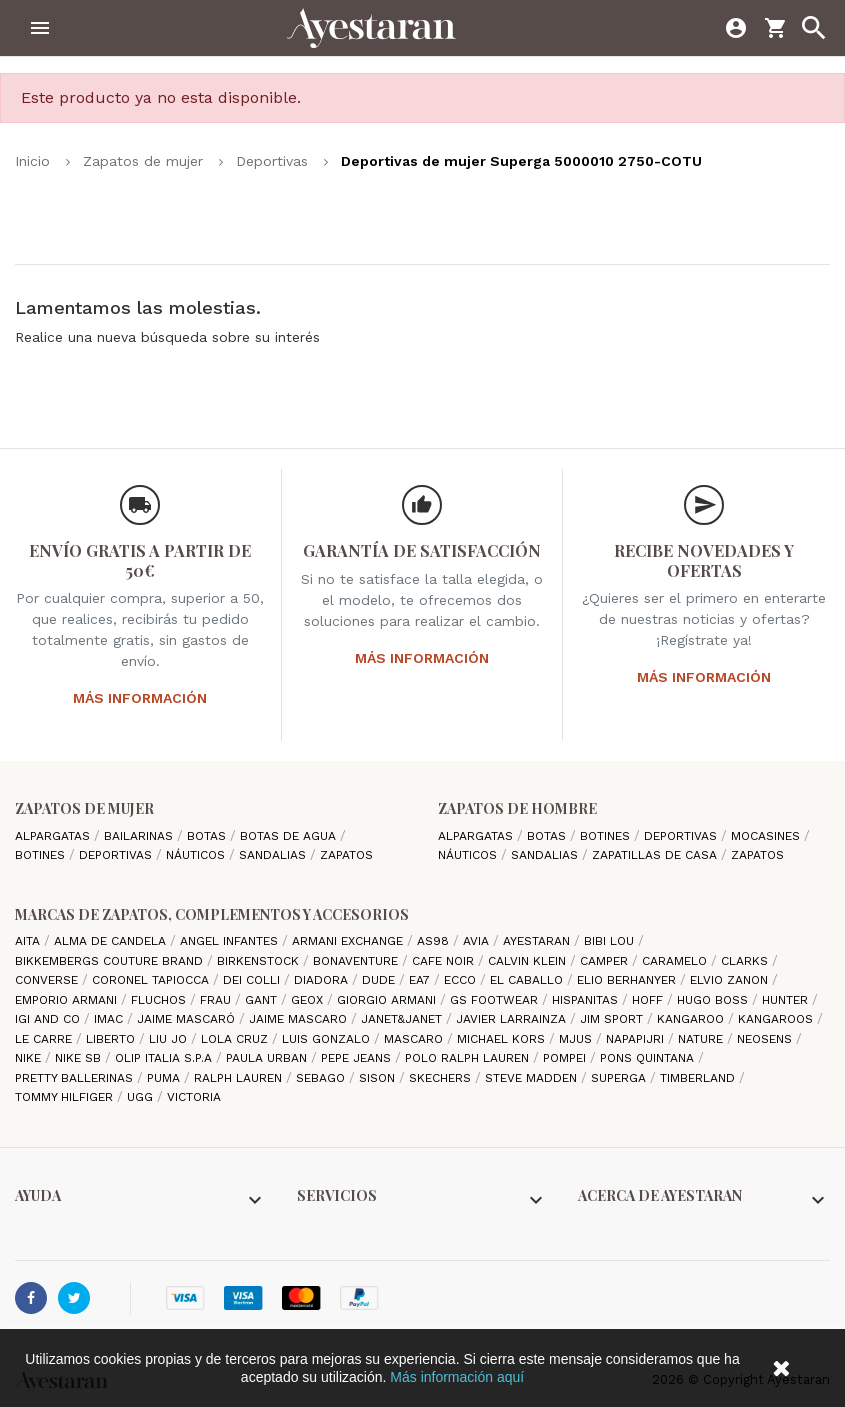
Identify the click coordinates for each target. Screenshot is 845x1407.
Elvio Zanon (731, 980)
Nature (702, 1039)
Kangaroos (777, 1019)
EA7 (421, 980)
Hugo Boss (714, 1000)
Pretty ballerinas (76, 1078)
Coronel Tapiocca (152, 980)
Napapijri (637, 1039)
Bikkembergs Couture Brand (111, 961)
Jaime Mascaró (188, 1019)
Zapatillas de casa (656, 855)
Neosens (766, 1039)
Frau (217, 1000)
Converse (48, 980)
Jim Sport (613, 1019)
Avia (478, 941)
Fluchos (160, 1000)
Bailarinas (140, 836)
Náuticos (197, 855)
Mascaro (415, 1039)
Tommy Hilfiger (66, 1097)
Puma (165, 1078)
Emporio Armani (68, 1000)
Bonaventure (357, 961)
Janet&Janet (403, 1019)
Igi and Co (49, 1019)
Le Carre (45, 1039)
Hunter (787, 1000)
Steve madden (533, 1078)
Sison (379, 1078)
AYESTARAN (538, 941)
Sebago (322, 1078)
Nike (30, 1058)
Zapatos (346, 855)
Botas (208, 836)
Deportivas (117, 855)
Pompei (566, 1058)
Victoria (194, 1097)
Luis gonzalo (328, 1039)
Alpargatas (54, 836)
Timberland (699, 1078)
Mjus (577, 1039)
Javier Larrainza (513, 1019)
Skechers (442, 1078)
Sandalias (274, 855)
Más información (140, 698)
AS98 (435, 941)
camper (606, 961)
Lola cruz (236, 1039)
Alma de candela (112, 941)
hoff (649, 1000)
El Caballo (528, 980)
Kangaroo (692, 1019)
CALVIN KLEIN (529, 961)
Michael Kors (503, 1039)
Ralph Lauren (240, 1078)
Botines (42, 855)
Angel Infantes (231, 941)
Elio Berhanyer (628, 980)
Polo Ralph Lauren (469, 1058)
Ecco (462, 980)
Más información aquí (457, 1377)
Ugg (142, 1097)
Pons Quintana (649, 1058)
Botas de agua (290, 836)
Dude (380, 980)
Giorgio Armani (388, 1000)
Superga (620, 1078)
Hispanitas (587, 1000)
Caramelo (676, 961)
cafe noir (445, 961)
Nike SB (80, 1058)
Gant (263, 1000)
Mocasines (767, 836)
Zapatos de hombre (517, 808)
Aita (29, 941)
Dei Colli (253, 980)
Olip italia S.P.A (165, 1058)
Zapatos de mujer (84, 808)
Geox (309, 1000)
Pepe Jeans (358, 1058)
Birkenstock (260, 961)
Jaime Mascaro (300, 1019)
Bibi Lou (611, 941)
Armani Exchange (349, 941)
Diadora (323, 980)
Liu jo (170, 1039)
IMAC (110, 1019)
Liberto (112, 1039)
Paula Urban (268, 1058)
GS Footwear (496, 1000)
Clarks (746, 961)
